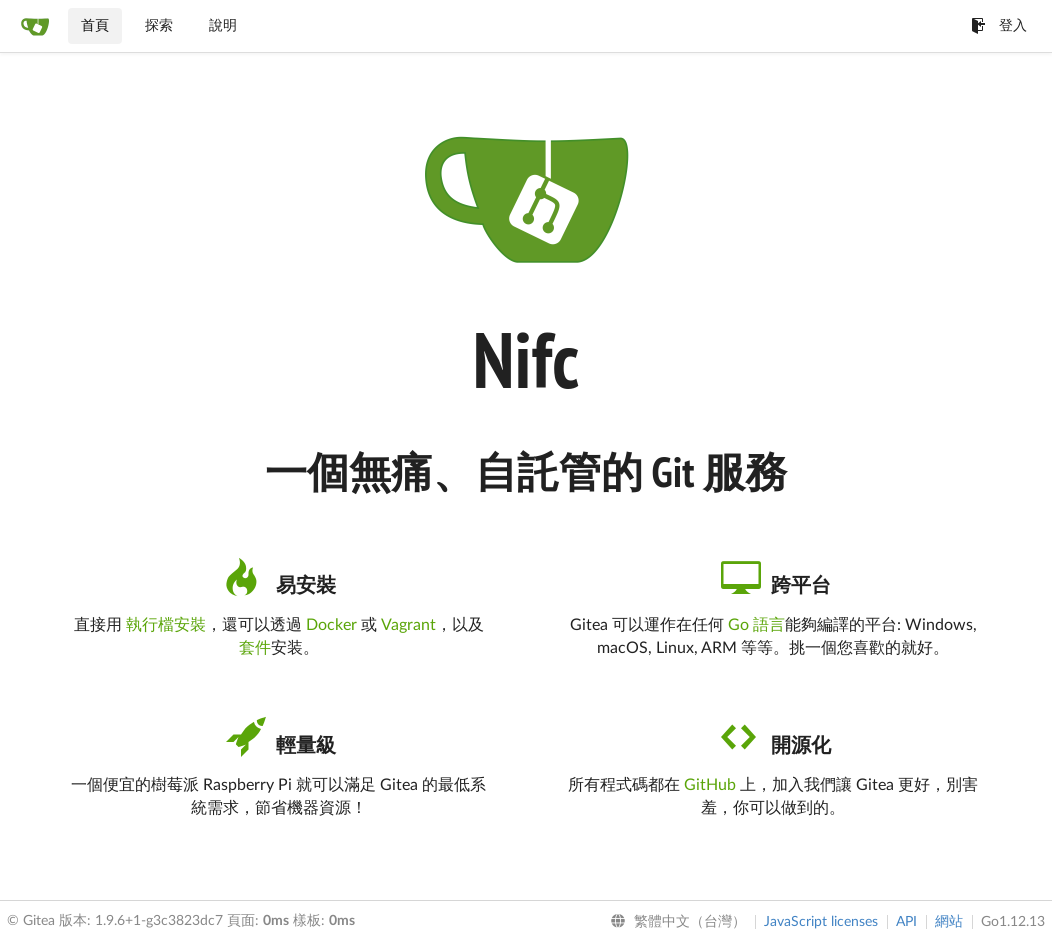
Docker (331, 625)
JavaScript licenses (821, 922)
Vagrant (408, 625)
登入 (999, 26)
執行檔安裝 (166, 625)
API (906, 922)
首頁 (95, 26)
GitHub (710, 785)
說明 (223, 26)
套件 (255, 648)
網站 (949, 922)
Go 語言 (756, 625)
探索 (159, 26)
